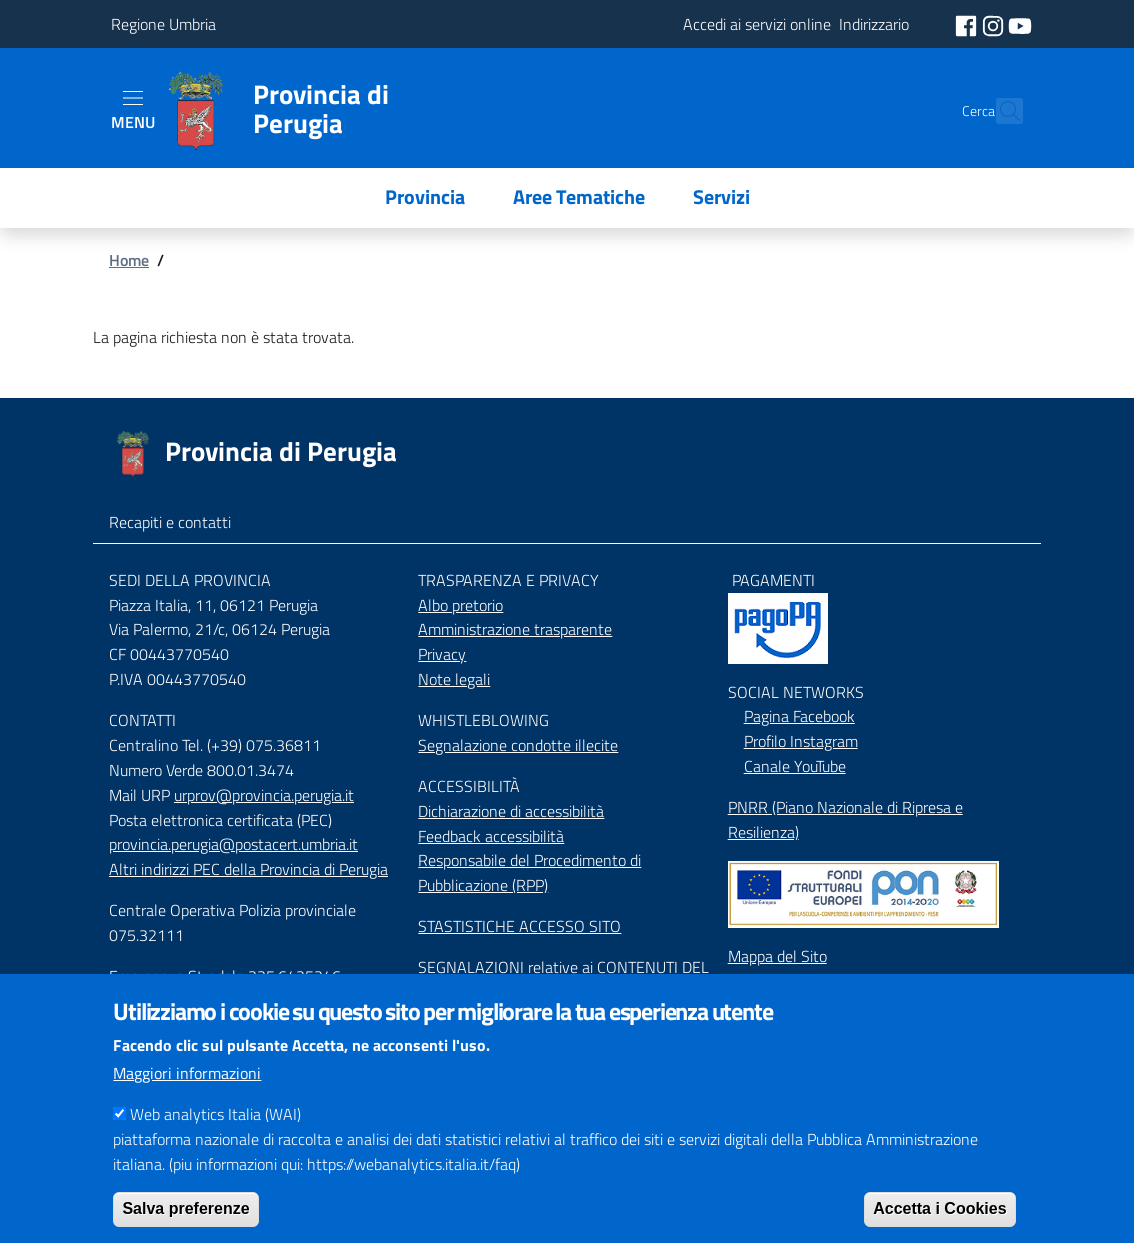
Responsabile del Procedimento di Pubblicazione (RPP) (529, 872)
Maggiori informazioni (187, 1098)
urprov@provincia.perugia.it (264, 795)
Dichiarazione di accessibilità (511, 811)
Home (129, 260)
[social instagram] (995, 24)
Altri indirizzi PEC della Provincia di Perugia (248, 869)
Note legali (454, 679)
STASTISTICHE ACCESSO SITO (519, 926)
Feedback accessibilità (491, 836)
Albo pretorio (460, 605)
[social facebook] (968, 24)
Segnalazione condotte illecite (518, 745)
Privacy (442, 654)
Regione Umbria (163, 24)
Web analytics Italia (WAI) (215, 1139)
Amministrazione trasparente (515, 629)
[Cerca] (999, 111)
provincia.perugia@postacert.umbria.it (233, 844)
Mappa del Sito (777, 956)
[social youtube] (1020, 24)
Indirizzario (763, 997)
